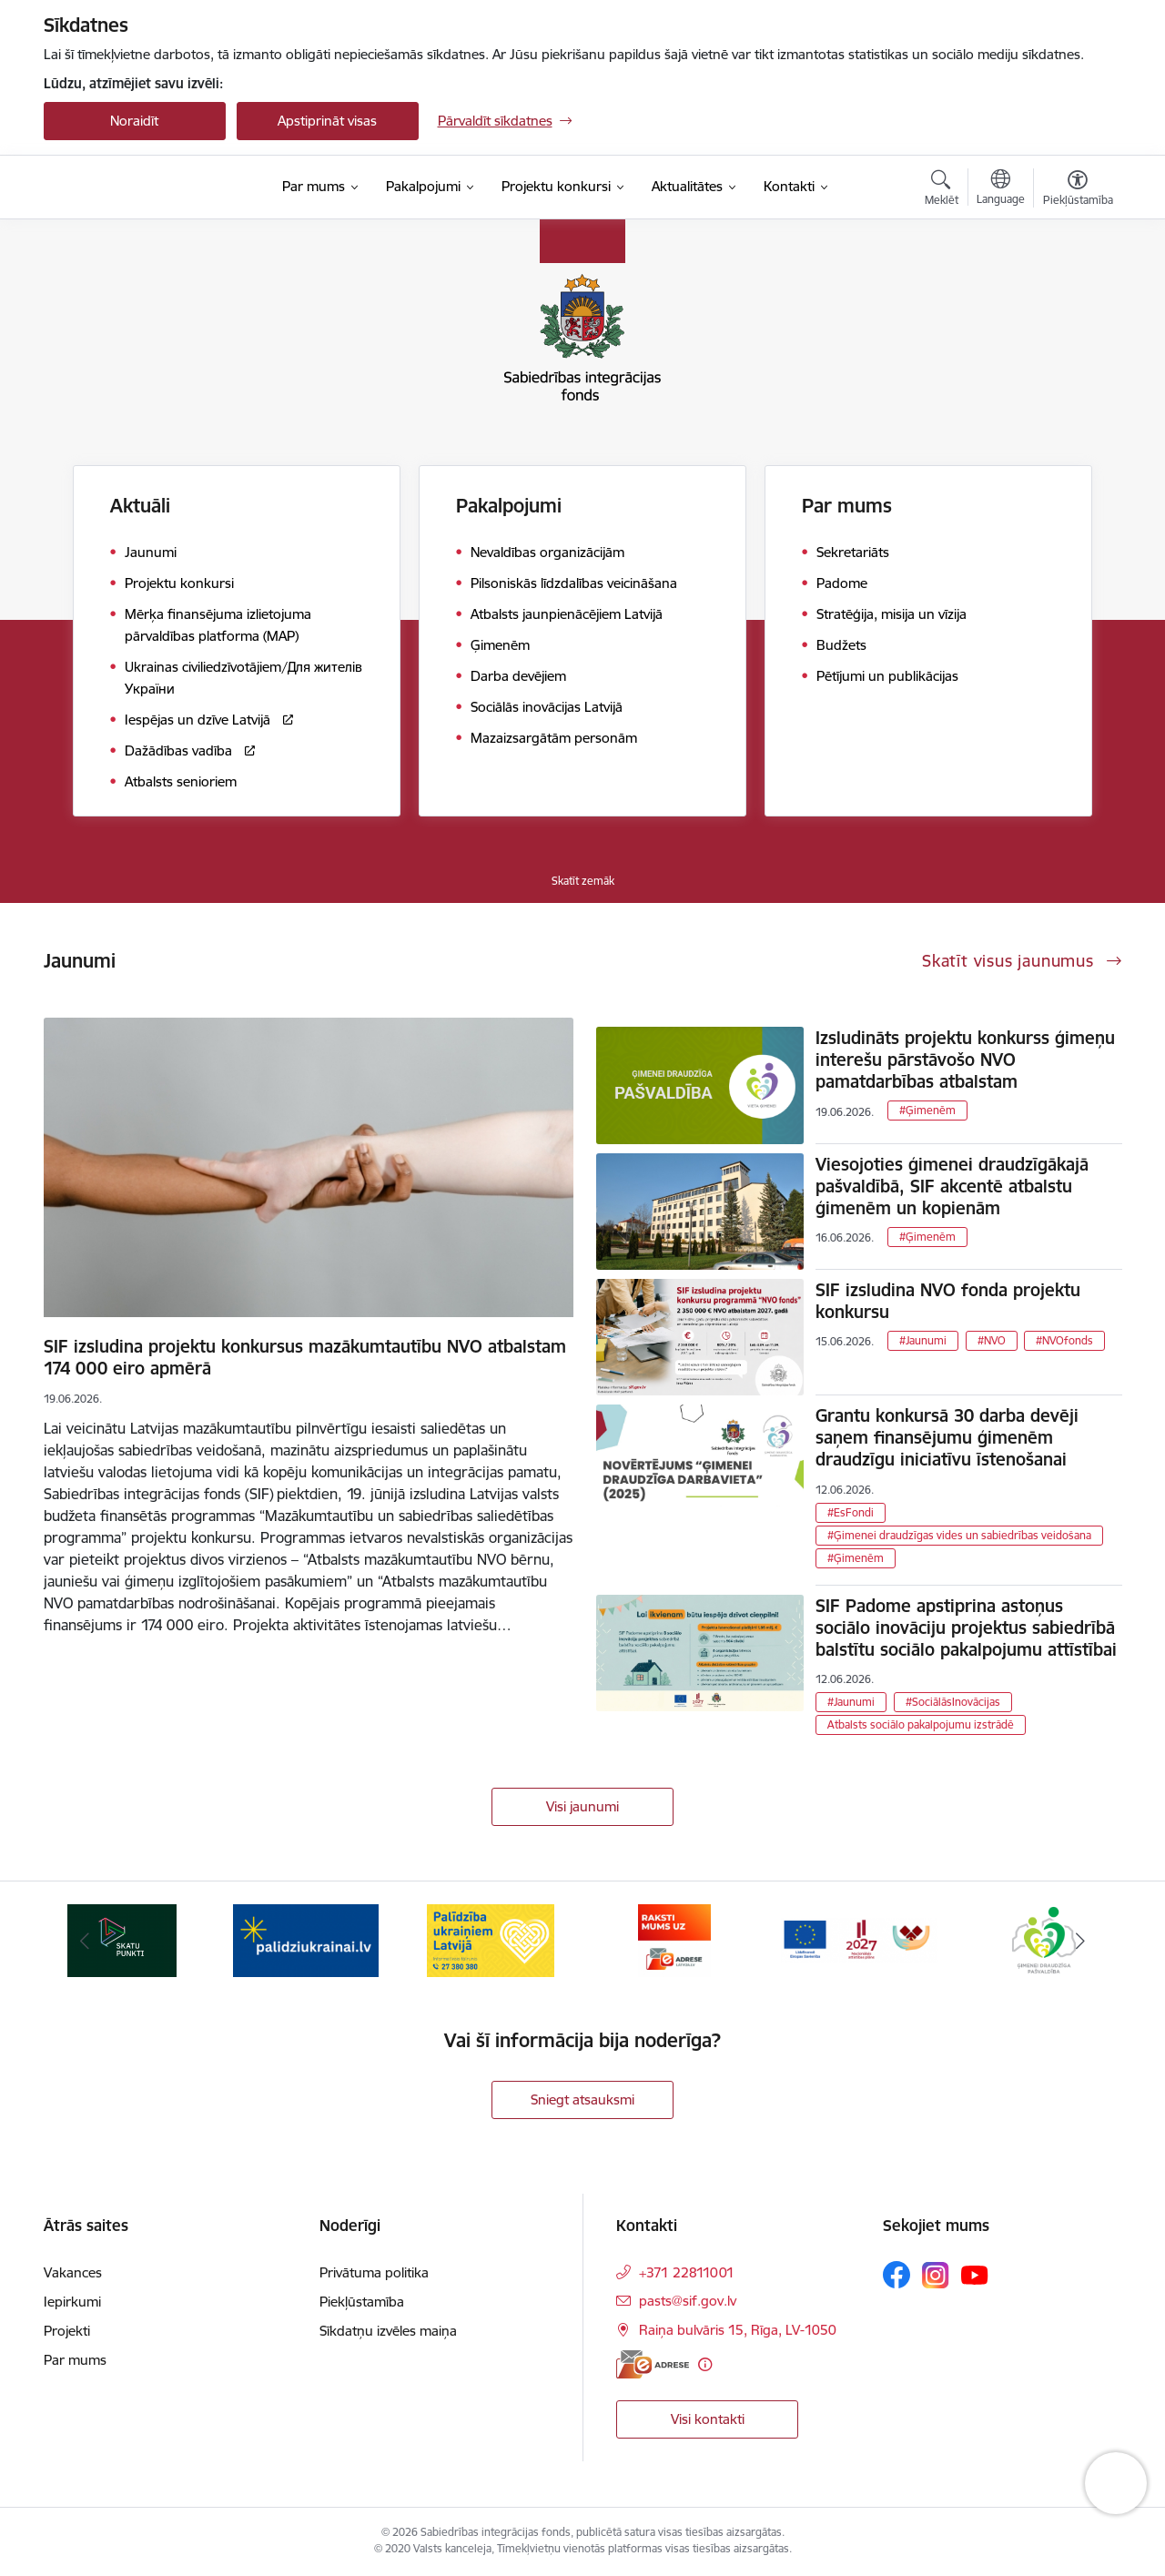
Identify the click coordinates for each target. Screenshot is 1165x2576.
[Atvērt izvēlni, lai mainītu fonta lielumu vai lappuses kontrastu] (1078, 190)
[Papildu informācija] (705, 2364)
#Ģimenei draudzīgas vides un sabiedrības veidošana (959, 1535)
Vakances (73, 2272)
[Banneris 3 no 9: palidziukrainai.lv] (306, 1939)
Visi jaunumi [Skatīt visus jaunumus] (582, 1806)
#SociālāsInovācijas (953, 1702)
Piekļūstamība (361, 2301)
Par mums (75, 2359)
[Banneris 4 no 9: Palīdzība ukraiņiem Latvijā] (490, 1939)
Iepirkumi (72, 2301)
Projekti (67, 2330)
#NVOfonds (1064, 1340)
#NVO (992, 1340)
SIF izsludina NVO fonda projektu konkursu (948, 1301)
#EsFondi (850, 1512)
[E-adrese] (652, 2364)
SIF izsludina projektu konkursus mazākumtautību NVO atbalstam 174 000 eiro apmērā (305, 1357)
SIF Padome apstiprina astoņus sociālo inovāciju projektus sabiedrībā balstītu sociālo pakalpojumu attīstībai (966, 1627)
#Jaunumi (923, 1340)
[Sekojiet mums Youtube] (974, 2274)
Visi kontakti (708, 2419)
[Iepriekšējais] (85, 1941)
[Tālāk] (1080, 1941)
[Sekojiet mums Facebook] (896, 2274)
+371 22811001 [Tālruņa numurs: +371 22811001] (686, 2272)
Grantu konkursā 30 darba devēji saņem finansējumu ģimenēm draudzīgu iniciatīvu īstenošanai (947, 1437)
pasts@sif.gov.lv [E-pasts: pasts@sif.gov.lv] (687, 2300)
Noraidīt (134, 120)
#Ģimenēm (927, 1110)
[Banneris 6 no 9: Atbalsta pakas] (859, 1939)
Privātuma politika (374, 2272)
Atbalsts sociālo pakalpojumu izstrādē (920, 1724)
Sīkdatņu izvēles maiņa (388, 2330)
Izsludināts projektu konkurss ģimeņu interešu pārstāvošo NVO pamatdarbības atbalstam (965, 1059)
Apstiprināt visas (327, 120)
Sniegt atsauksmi (582, 2099)
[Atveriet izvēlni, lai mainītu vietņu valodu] (1000, 189)
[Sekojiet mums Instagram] (935, 2275)
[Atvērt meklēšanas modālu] (941, 190)
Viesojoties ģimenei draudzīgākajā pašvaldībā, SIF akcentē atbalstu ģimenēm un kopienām (952, 1186)
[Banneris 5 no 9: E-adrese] (674, 1939)
